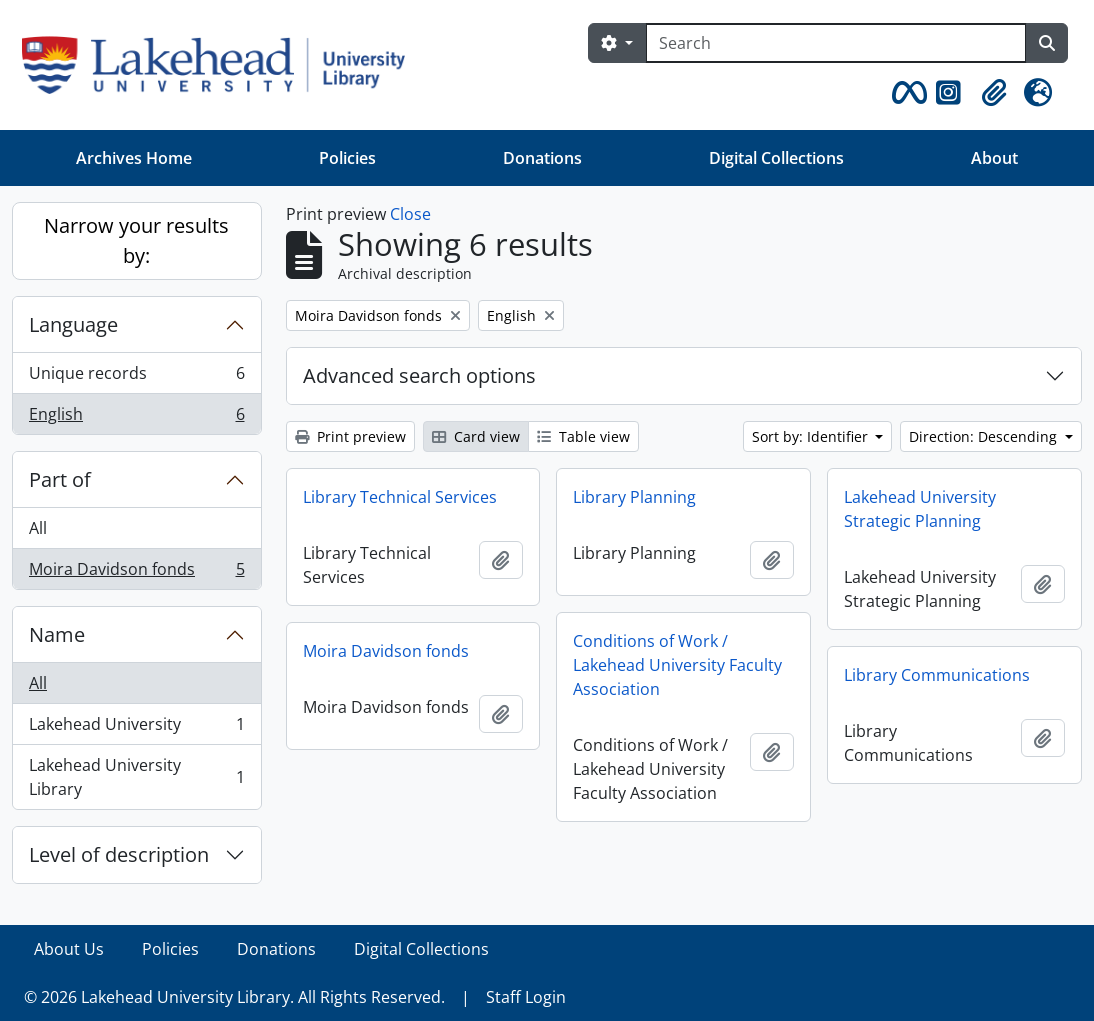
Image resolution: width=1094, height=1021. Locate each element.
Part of (60, 479)
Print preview (350, 436)
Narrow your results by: (136, 240)
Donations (542, 158)
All (38, 528)
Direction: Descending (985, 436)
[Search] (836, 43)
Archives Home (134, 158)
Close (410, 214)
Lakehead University (136, 728)
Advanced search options (419, 375)
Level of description (119, 854)
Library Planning (634, 497)
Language (73, 324)
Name (57, 634)
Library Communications (937, 675)
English (136, 418)
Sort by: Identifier (812, 436)
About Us (69, 949)
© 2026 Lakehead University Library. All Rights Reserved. (234, 997)
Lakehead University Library (136, 777)
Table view (583, 436)
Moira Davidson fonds (136, 573)
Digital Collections (776, 158)
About (994, 158)
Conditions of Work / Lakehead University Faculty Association (677, 665)
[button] (906, 93)
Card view (476, 436)
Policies (347, 158)
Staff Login (526, 997)
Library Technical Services (400, 497)
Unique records (136, 377)
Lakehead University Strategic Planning (920, 509)
